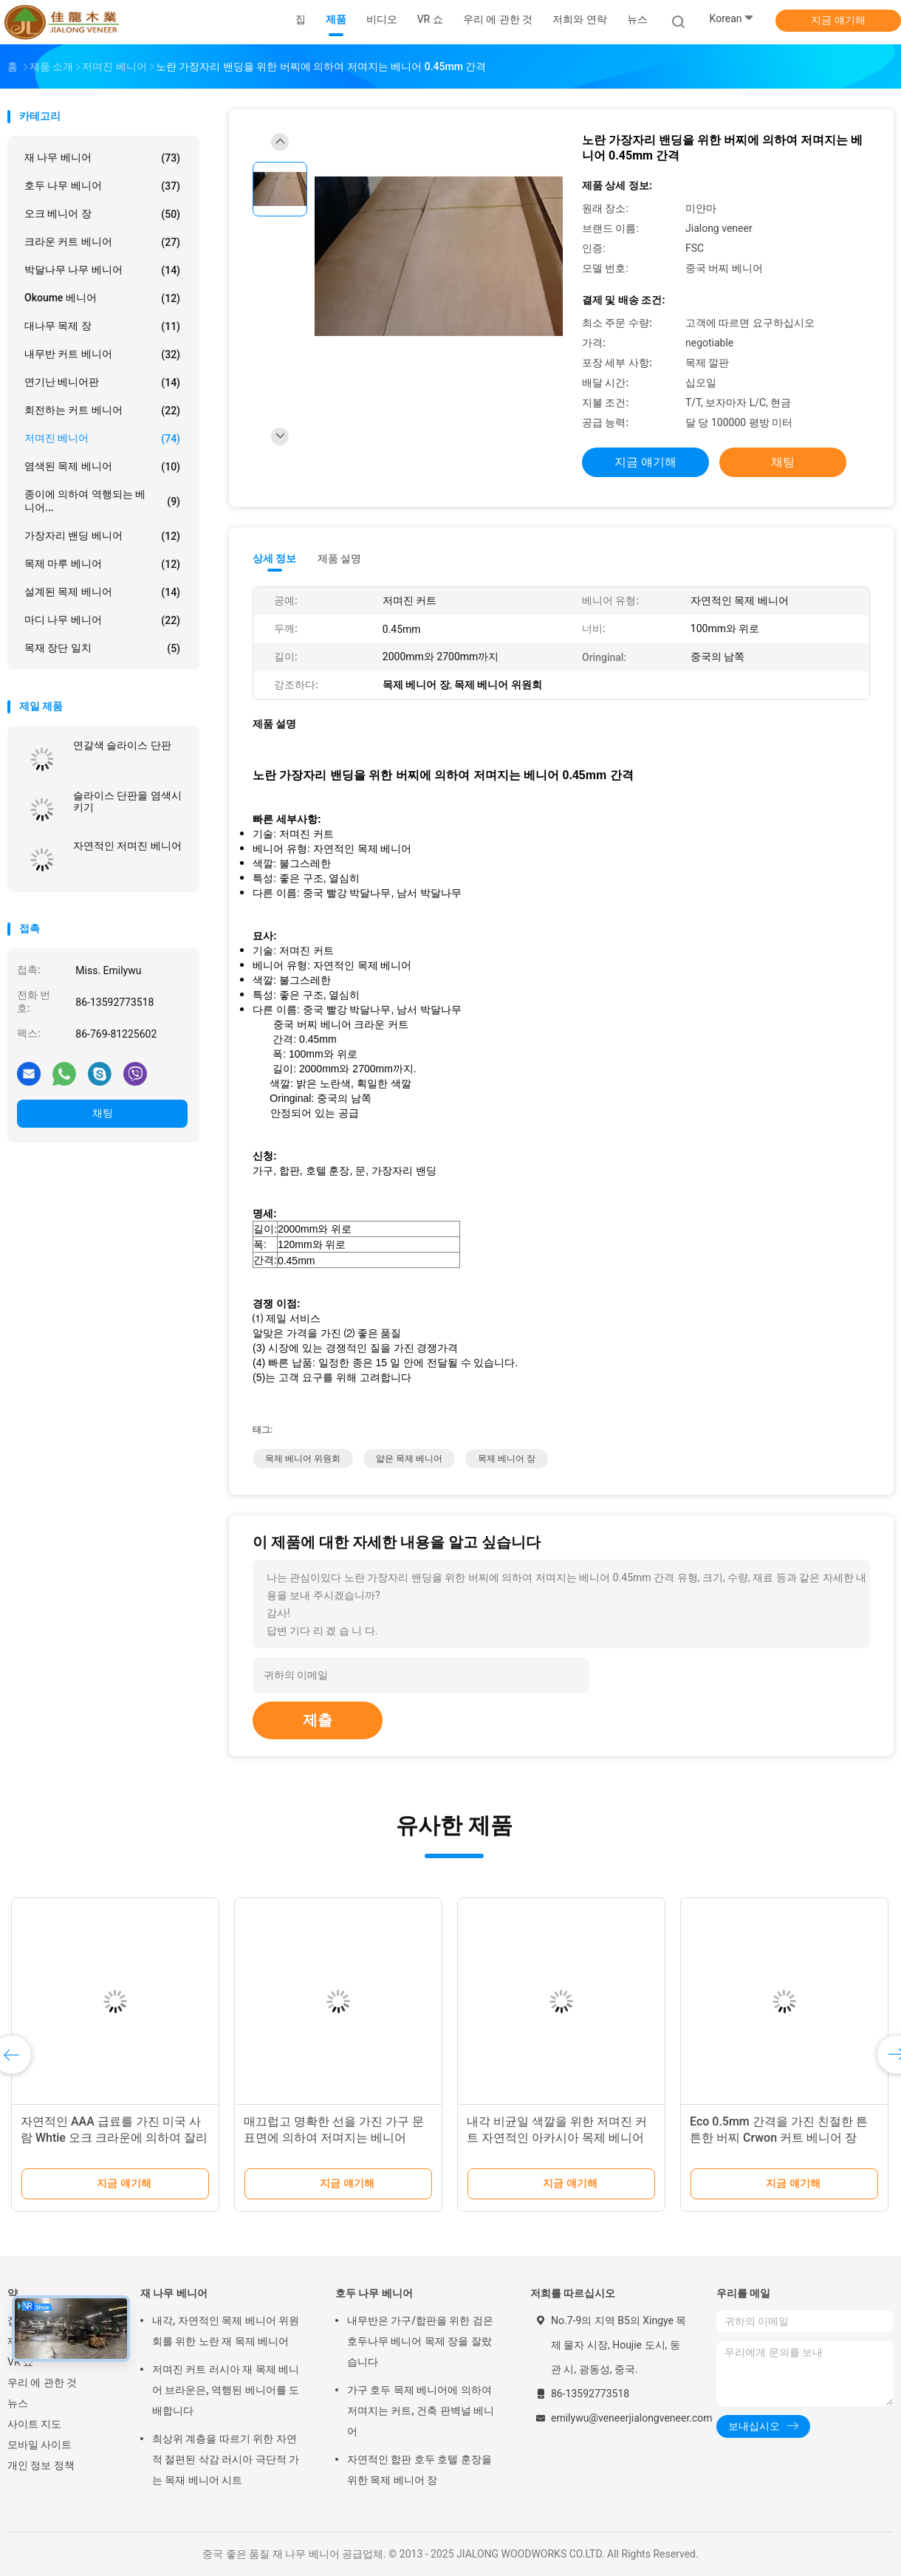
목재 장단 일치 (102, 648)
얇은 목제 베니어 (409, 1458)
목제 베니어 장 (506, 1458)
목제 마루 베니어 (102, 564)
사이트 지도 (34, 2424)
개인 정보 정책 (41, 2465)
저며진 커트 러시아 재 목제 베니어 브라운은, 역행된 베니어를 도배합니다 (225, 2389)
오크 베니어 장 (102, 214)
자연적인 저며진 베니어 (127, 846)
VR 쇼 (20, 2362)
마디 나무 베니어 (102, 620)
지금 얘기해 (838, 20)
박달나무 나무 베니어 (102, 270)
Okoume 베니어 (102, 298)
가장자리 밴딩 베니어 (102, 536)
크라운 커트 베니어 (102, 242)
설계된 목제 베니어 (102, 592)
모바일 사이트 (39, 2444)
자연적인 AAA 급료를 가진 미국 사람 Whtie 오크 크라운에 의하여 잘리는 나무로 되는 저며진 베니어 (114, 2137)
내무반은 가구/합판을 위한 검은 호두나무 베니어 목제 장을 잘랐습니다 (420, 2341)
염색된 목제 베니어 (102, 466)
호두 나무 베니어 (102, 186)
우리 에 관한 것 (42, 2382)
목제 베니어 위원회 (302, 1458)
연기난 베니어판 (102, 382)
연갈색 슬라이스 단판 (122, 745)
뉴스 (17, 2403)
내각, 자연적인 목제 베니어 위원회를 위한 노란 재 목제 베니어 (225, 2331)
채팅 (102, 1113)
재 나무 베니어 (102, 158)
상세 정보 (275, 558)
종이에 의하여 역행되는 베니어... (102, 500)
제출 (317, 1720)
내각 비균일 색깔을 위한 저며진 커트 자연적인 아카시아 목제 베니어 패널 (557, 2137)
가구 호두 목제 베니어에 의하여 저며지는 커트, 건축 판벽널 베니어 (420, 2410)
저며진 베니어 (102, 438)
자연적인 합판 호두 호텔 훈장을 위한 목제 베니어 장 (419, 2469)
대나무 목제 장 (102, 326)
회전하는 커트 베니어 (102, 410)
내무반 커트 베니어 (102, 354)
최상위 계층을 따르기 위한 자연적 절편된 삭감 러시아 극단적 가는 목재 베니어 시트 (225, 2459)
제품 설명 (339, 558)
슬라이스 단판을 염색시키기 (127, 801)
